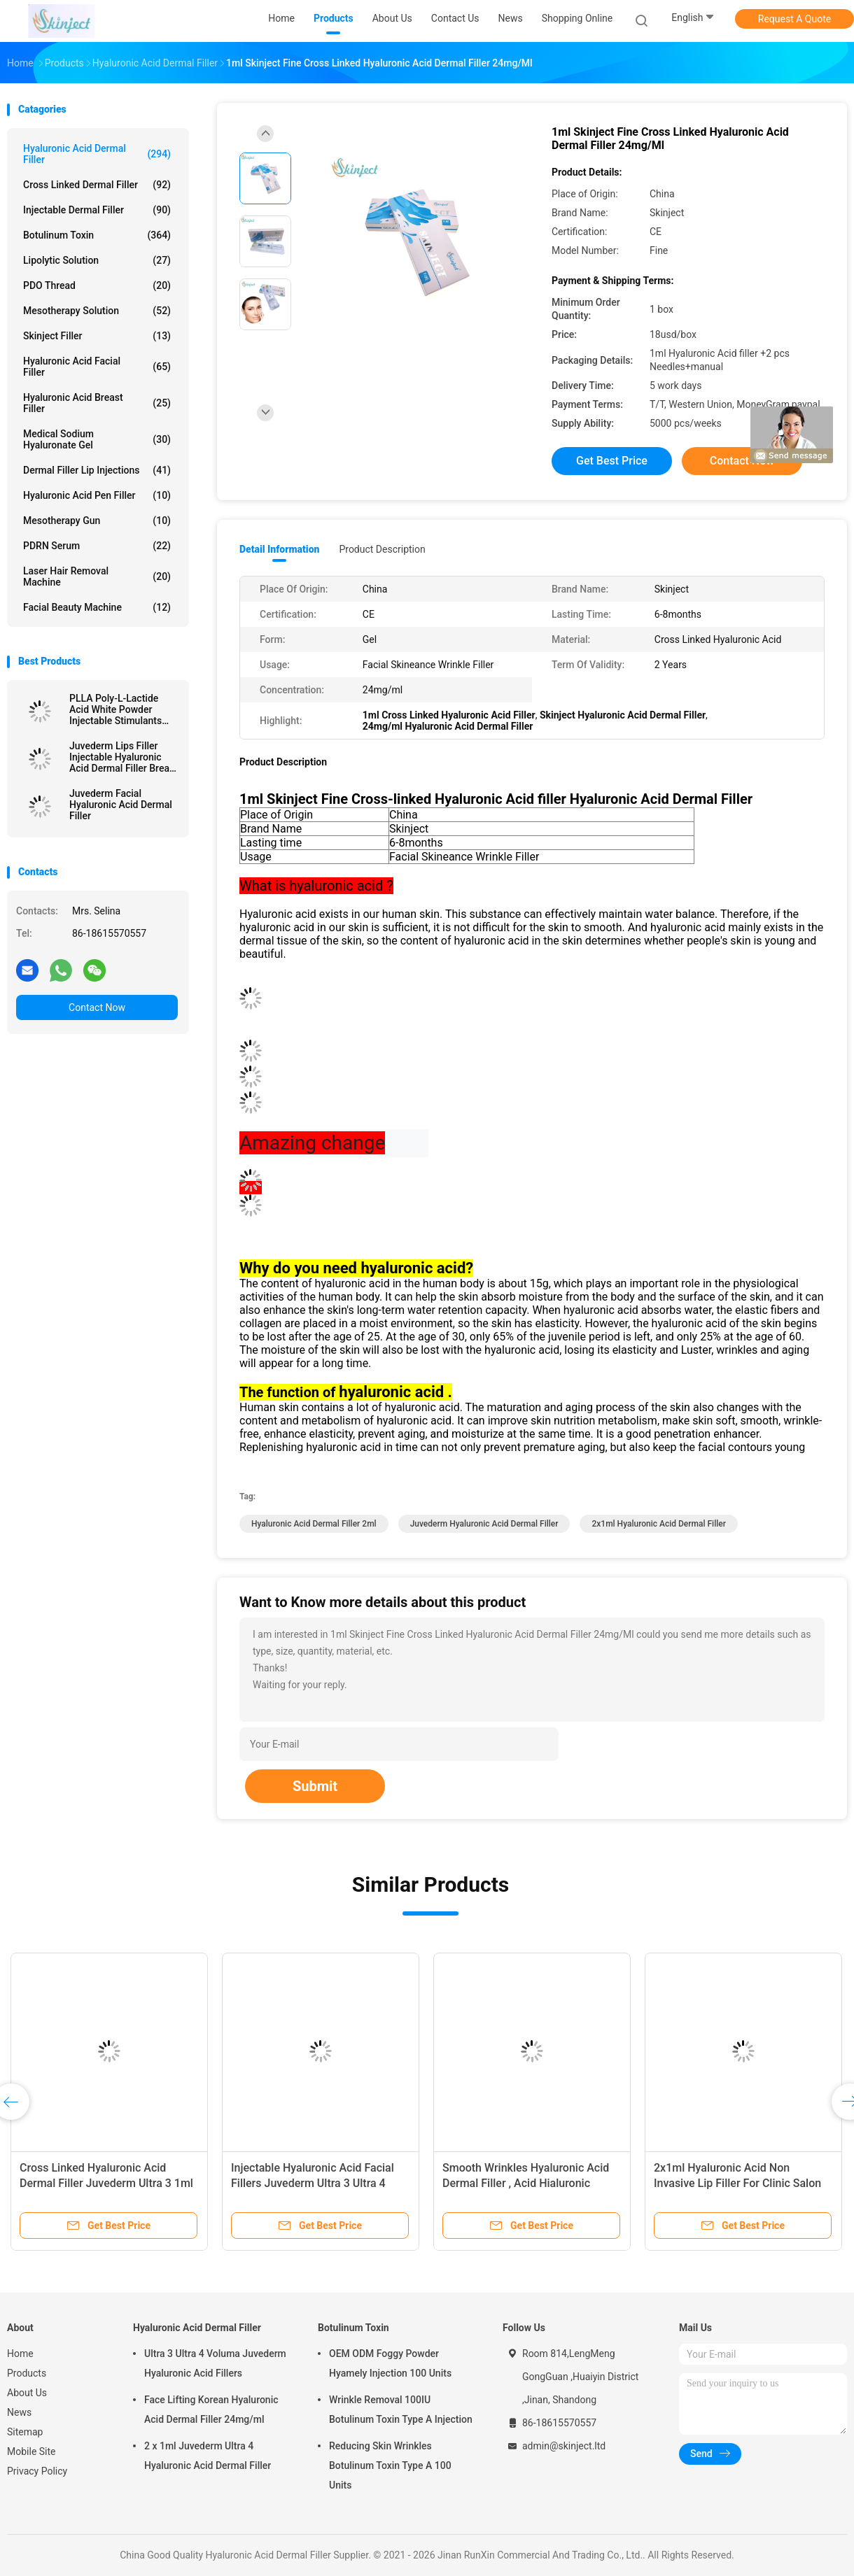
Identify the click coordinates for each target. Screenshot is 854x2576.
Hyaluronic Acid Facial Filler (97, 366)
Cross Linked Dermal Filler (97, 185)
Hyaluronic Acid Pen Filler (97, 495)
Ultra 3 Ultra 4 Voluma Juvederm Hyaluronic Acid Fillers (215, 2363)
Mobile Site (31, 2451)
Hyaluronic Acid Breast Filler (97, 403)
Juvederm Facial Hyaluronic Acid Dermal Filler (120, 804)
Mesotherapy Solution (97, 311)
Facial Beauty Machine (97, 607)
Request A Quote (794, 18)
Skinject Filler (97, 336)
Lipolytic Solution (97, 260)
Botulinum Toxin (97, 235)
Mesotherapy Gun (97, 521)
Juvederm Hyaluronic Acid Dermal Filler (484, 1524)
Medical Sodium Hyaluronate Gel (97, 439)
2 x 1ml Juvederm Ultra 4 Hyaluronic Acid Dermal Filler (207, 2455)
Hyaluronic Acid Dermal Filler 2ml (314, 1524)
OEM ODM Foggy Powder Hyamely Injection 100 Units (390, 2363)
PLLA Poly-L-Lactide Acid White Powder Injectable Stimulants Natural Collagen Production (115, 709)
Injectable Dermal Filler (97, 210)
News (19, 2412)
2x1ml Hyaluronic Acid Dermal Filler (659, 1524)
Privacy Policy (37, 2471)
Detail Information (279, 549)
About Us (27, 2392)
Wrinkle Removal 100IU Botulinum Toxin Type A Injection (400, 2409)
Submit (315, 1786)
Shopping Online (577, 18)
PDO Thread (97, 285)
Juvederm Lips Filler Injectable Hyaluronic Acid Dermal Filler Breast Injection (123, 757)
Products (26, 2373)
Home (20, 2353)
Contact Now (97, 1007)
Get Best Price (612, 460)
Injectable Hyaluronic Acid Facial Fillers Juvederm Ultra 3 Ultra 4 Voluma (312, 2183)
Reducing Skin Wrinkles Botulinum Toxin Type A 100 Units (390, 2465)
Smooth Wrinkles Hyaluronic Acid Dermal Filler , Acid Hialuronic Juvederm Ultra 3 (525, 2183)
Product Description (382, 549)
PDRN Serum (97, 546)
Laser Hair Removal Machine (97, 576)
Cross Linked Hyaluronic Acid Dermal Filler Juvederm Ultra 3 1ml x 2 (106, 2183)
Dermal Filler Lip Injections (97, 470)
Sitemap (25, 2431)
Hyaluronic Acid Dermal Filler (97, 154)
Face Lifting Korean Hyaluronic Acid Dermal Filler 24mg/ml (211, 2409)
